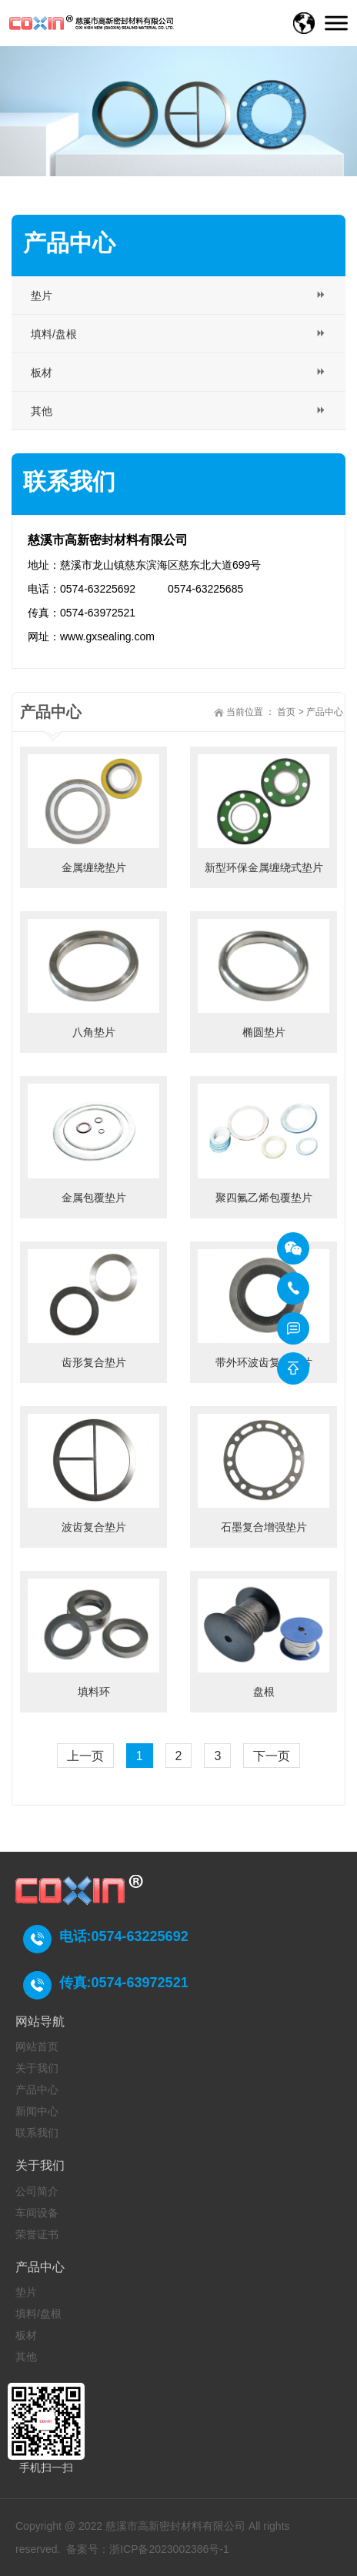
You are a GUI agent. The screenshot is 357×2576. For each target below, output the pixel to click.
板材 (26, 2335)
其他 (26, 2356)
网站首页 (36, 2046)
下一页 (271, 1755)
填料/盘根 (38, 2313)
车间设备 (36, 2213)
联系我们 (36, 2133)
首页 (286, 712)
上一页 (85, 1755)
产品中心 (324, 712)
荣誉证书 (36, 2234)
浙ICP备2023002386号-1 (169, 2549)
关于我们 (36, 2068)
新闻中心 (36, 2111)
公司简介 (36, 2191)
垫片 (26, 2292)
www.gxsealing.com (107, 636)
